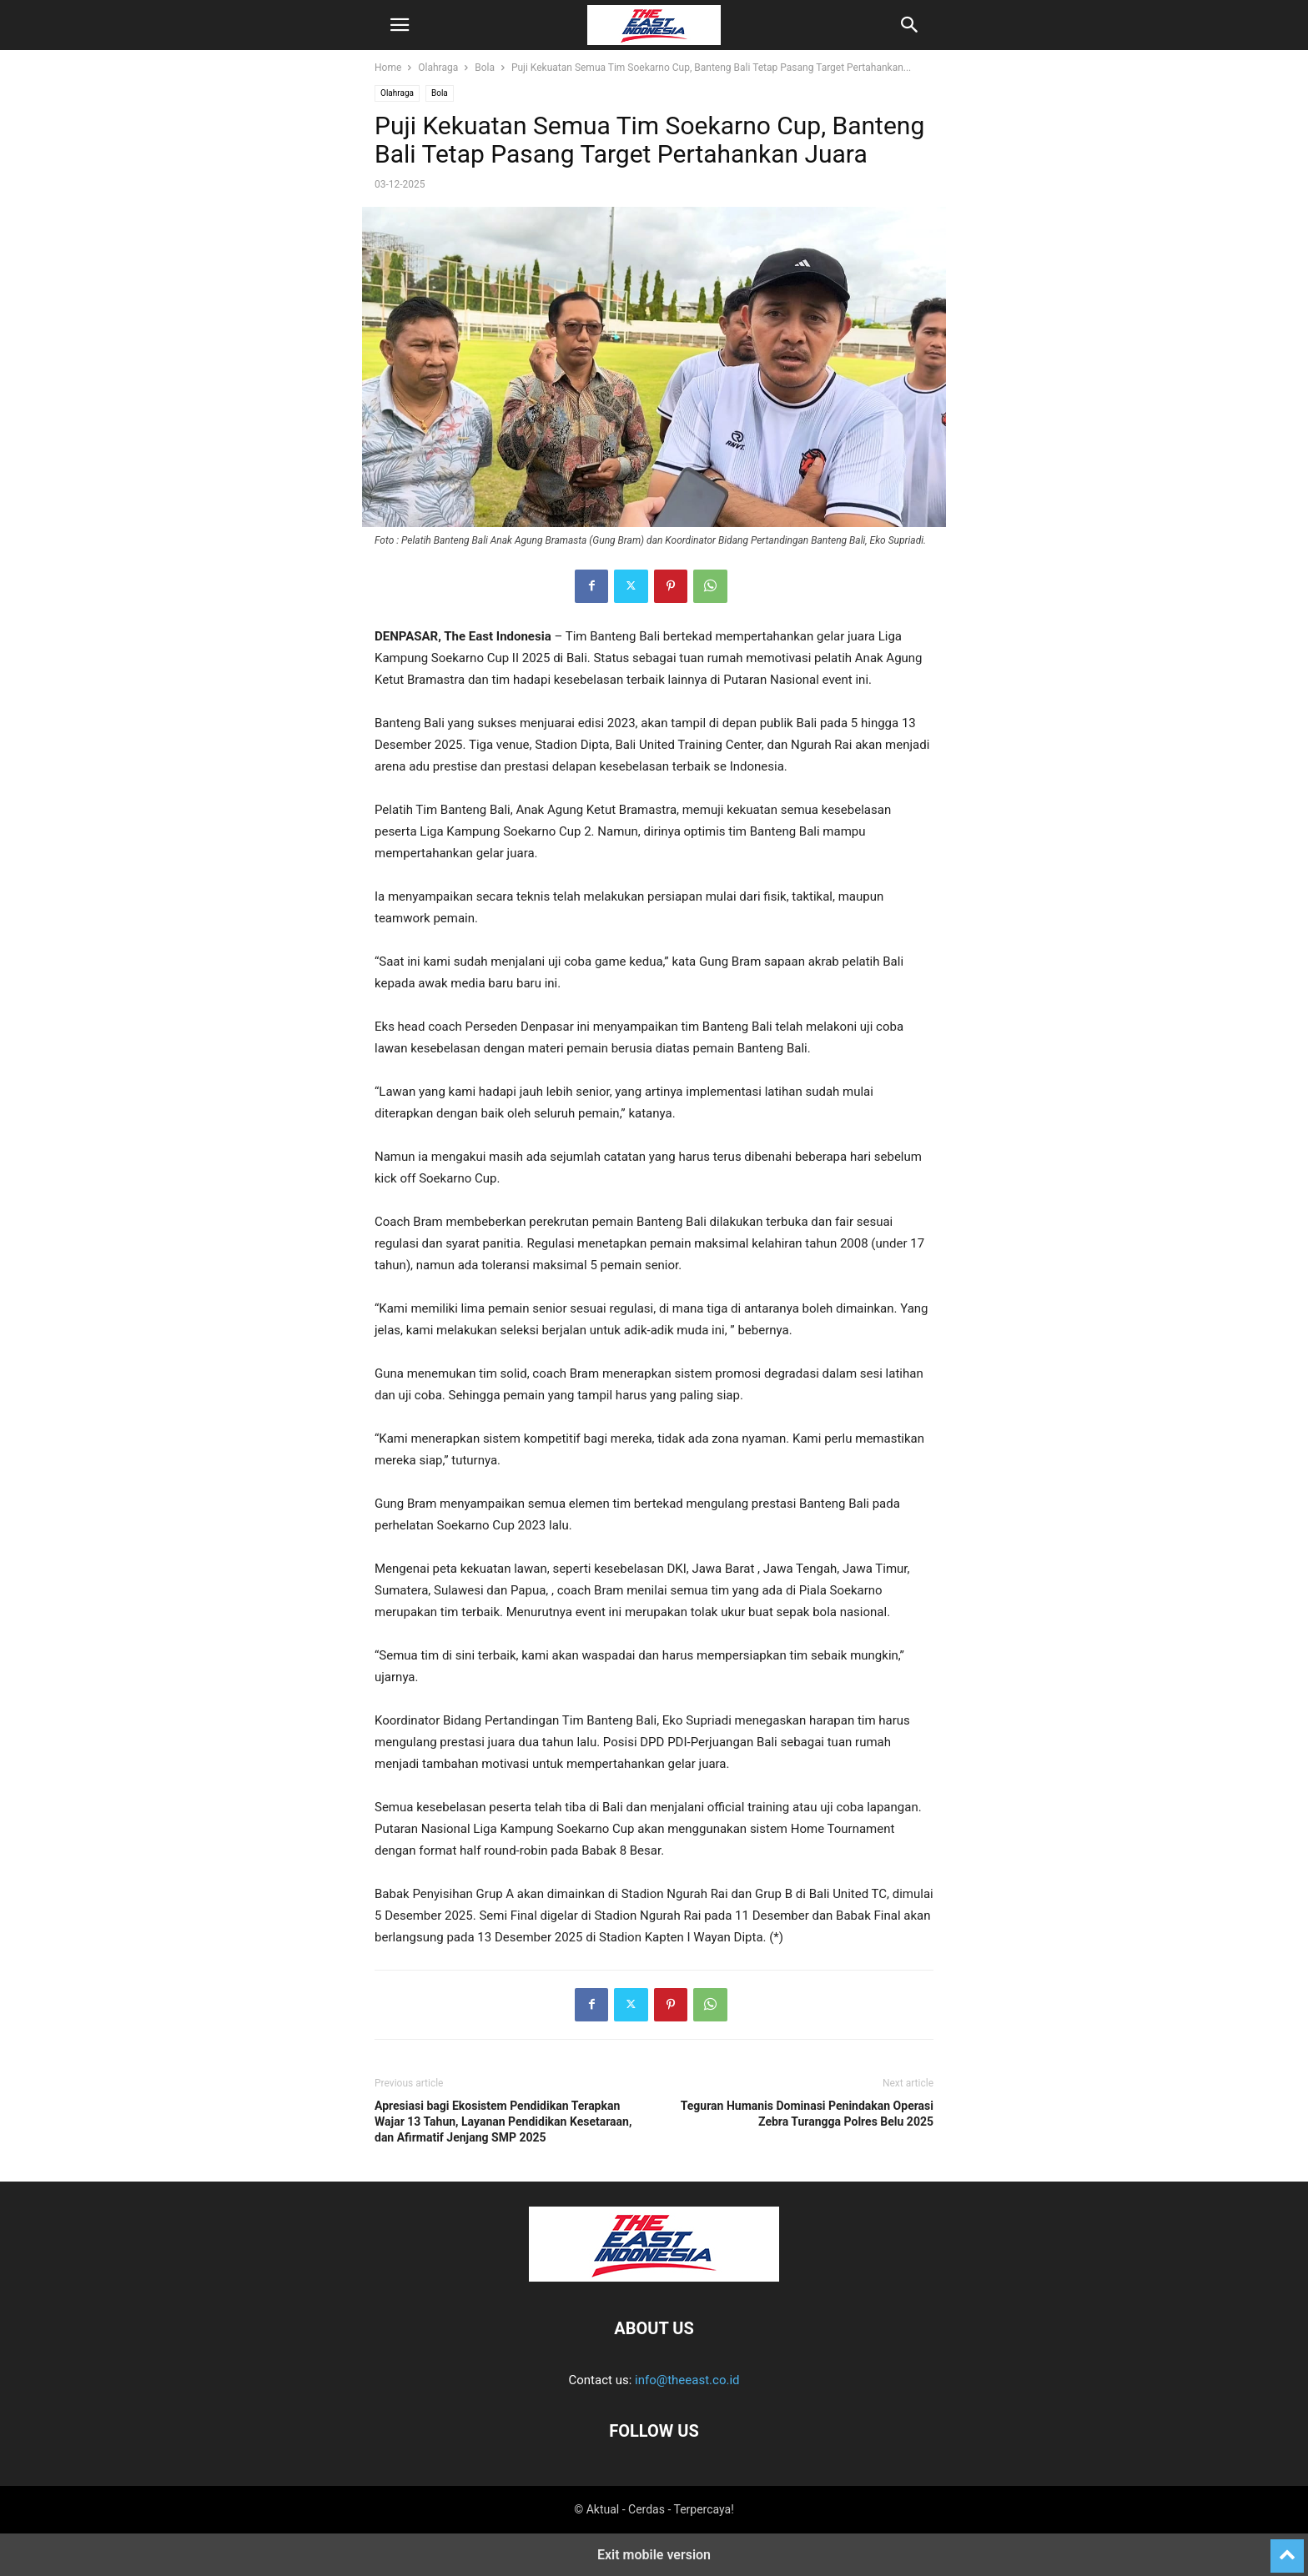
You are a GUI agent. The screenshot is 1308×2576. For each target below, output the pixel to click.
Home (388, 67)
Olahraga (438, 67)
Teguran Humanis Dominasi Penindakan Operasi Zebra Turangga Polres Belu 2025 (807, 2113)
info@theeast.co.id (687, 2380)
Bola (485, 67)
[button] (400, 25)
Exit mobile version (654, 2555)
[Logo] (654, 2277)
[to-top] (1287, 2548)
